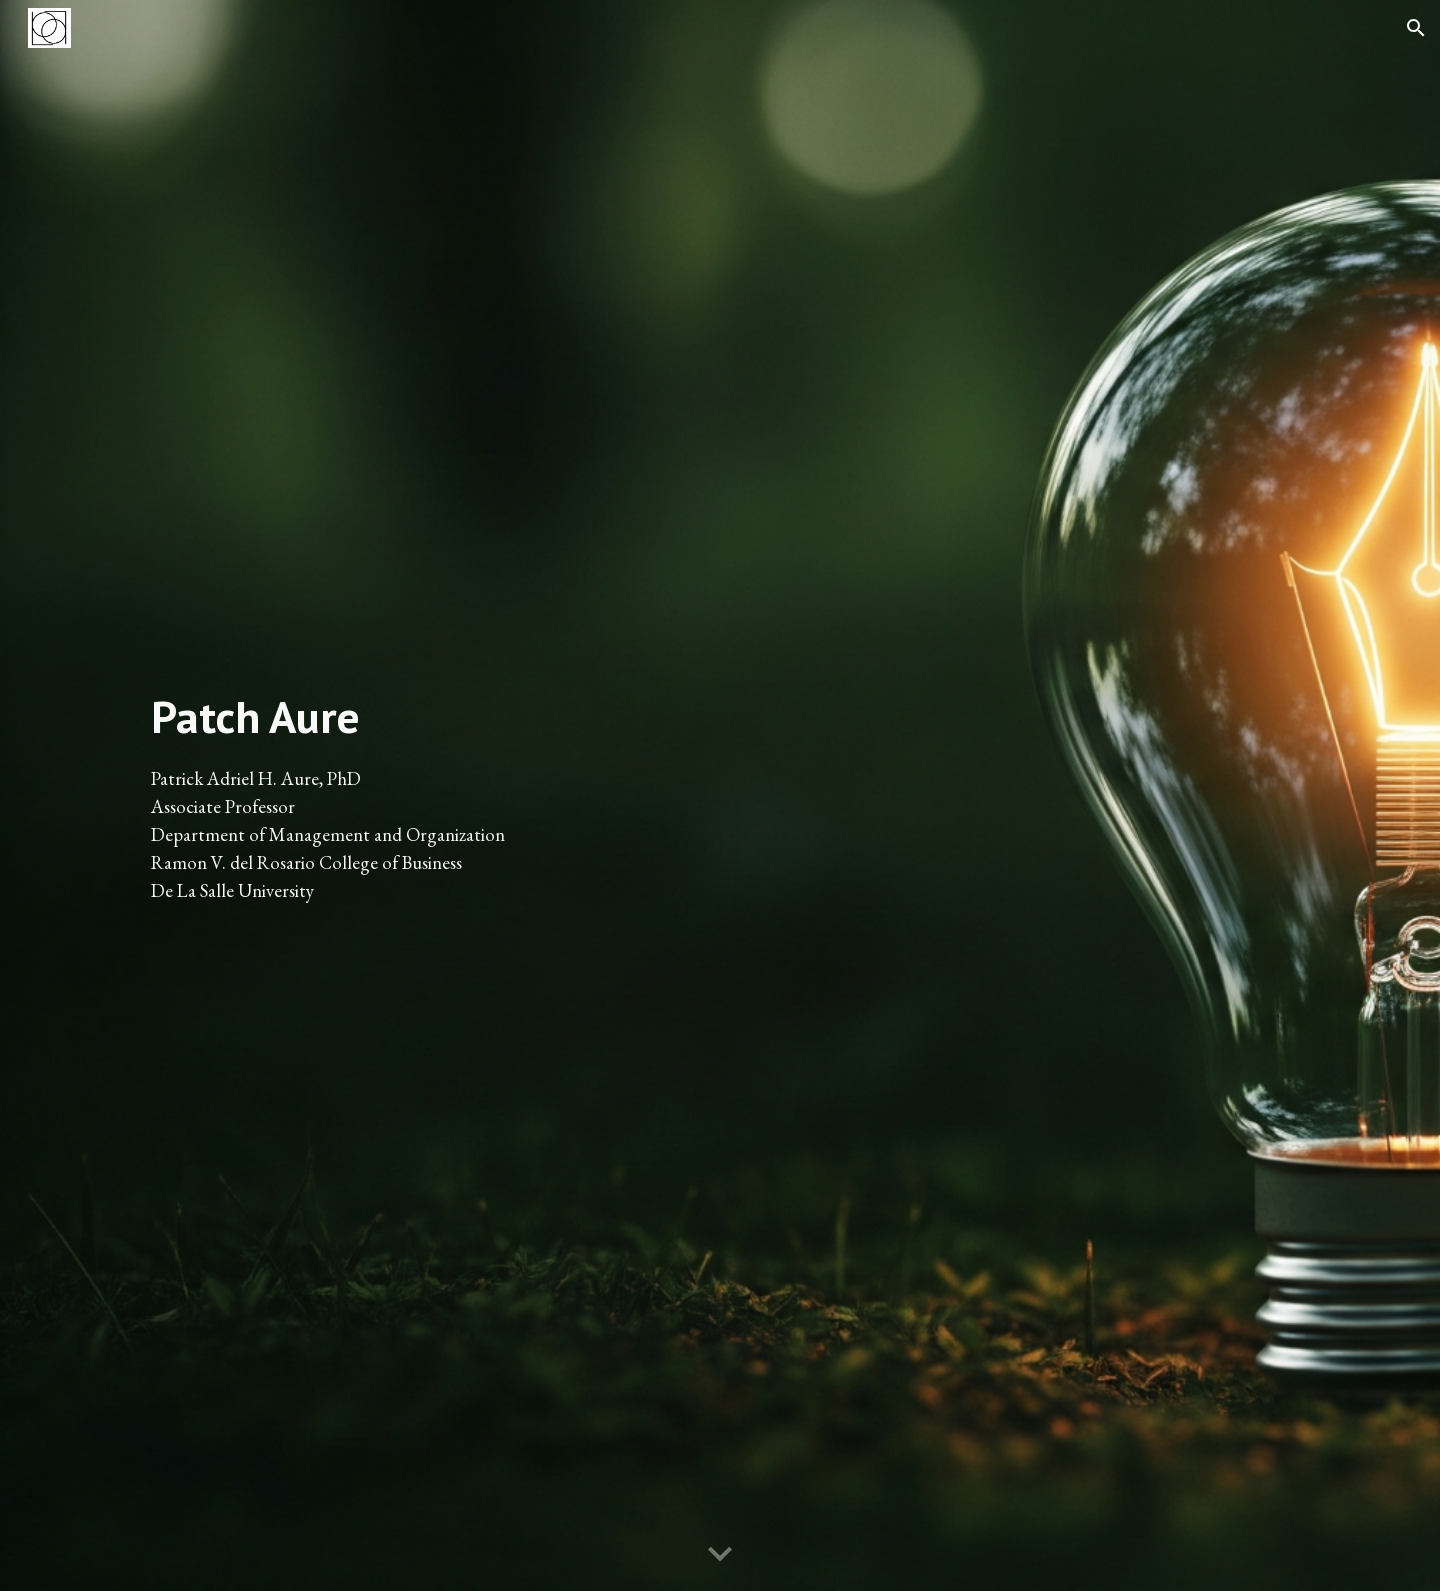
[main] (424, 795)
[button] (1416, 28)
